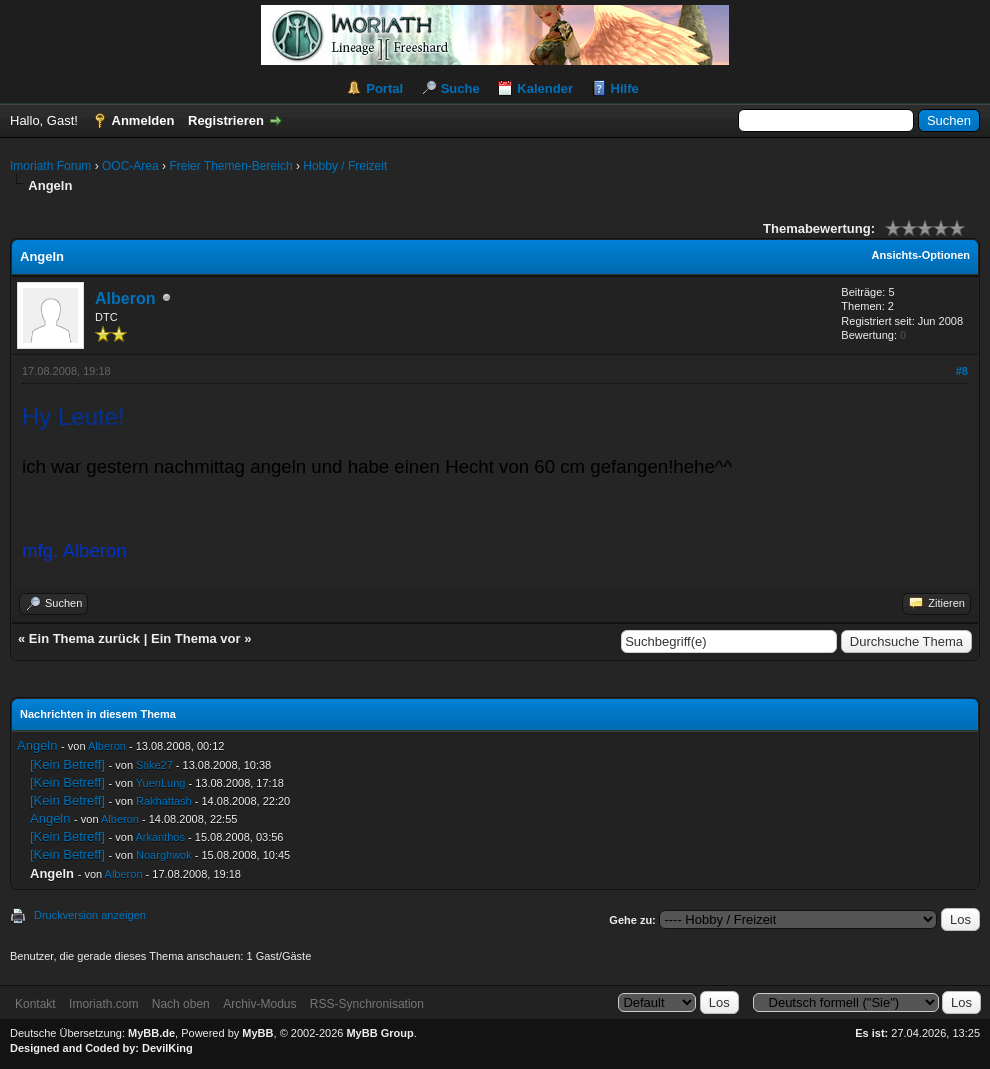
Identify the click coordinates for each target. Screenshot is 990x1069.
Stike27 (154, 765)
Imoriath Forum (50, 166)
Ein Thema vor (196, 638)
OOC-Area (130, 166)
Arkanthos (160, 837)
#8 (962, 371)
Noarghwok (164, 855)
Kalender (545, 88)
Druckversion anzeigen (90, 915)
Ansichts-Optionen (921, 255)
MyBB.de (151, 1033)
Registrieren (226, 120)
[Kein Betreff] (67, 764)
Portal (384, 88)
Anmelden (143, 120)
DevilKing (167, 1048)
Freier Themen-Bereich (230, 166)
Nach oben (181, 1004)
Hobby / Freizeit (345, 166)
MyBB (257, 1033)
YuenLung (161, 783)
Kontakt (35, 1004)
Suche (460, 88)
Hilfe (625, 88)
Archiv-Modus (259, 1004)
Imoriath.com (103, 1004)
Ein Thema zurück (84, 638)
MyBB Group (379, 1033)
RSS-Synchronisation (367, 1004)
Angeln (37, 745)
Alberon (125, 298)
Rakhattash (164, 801)
